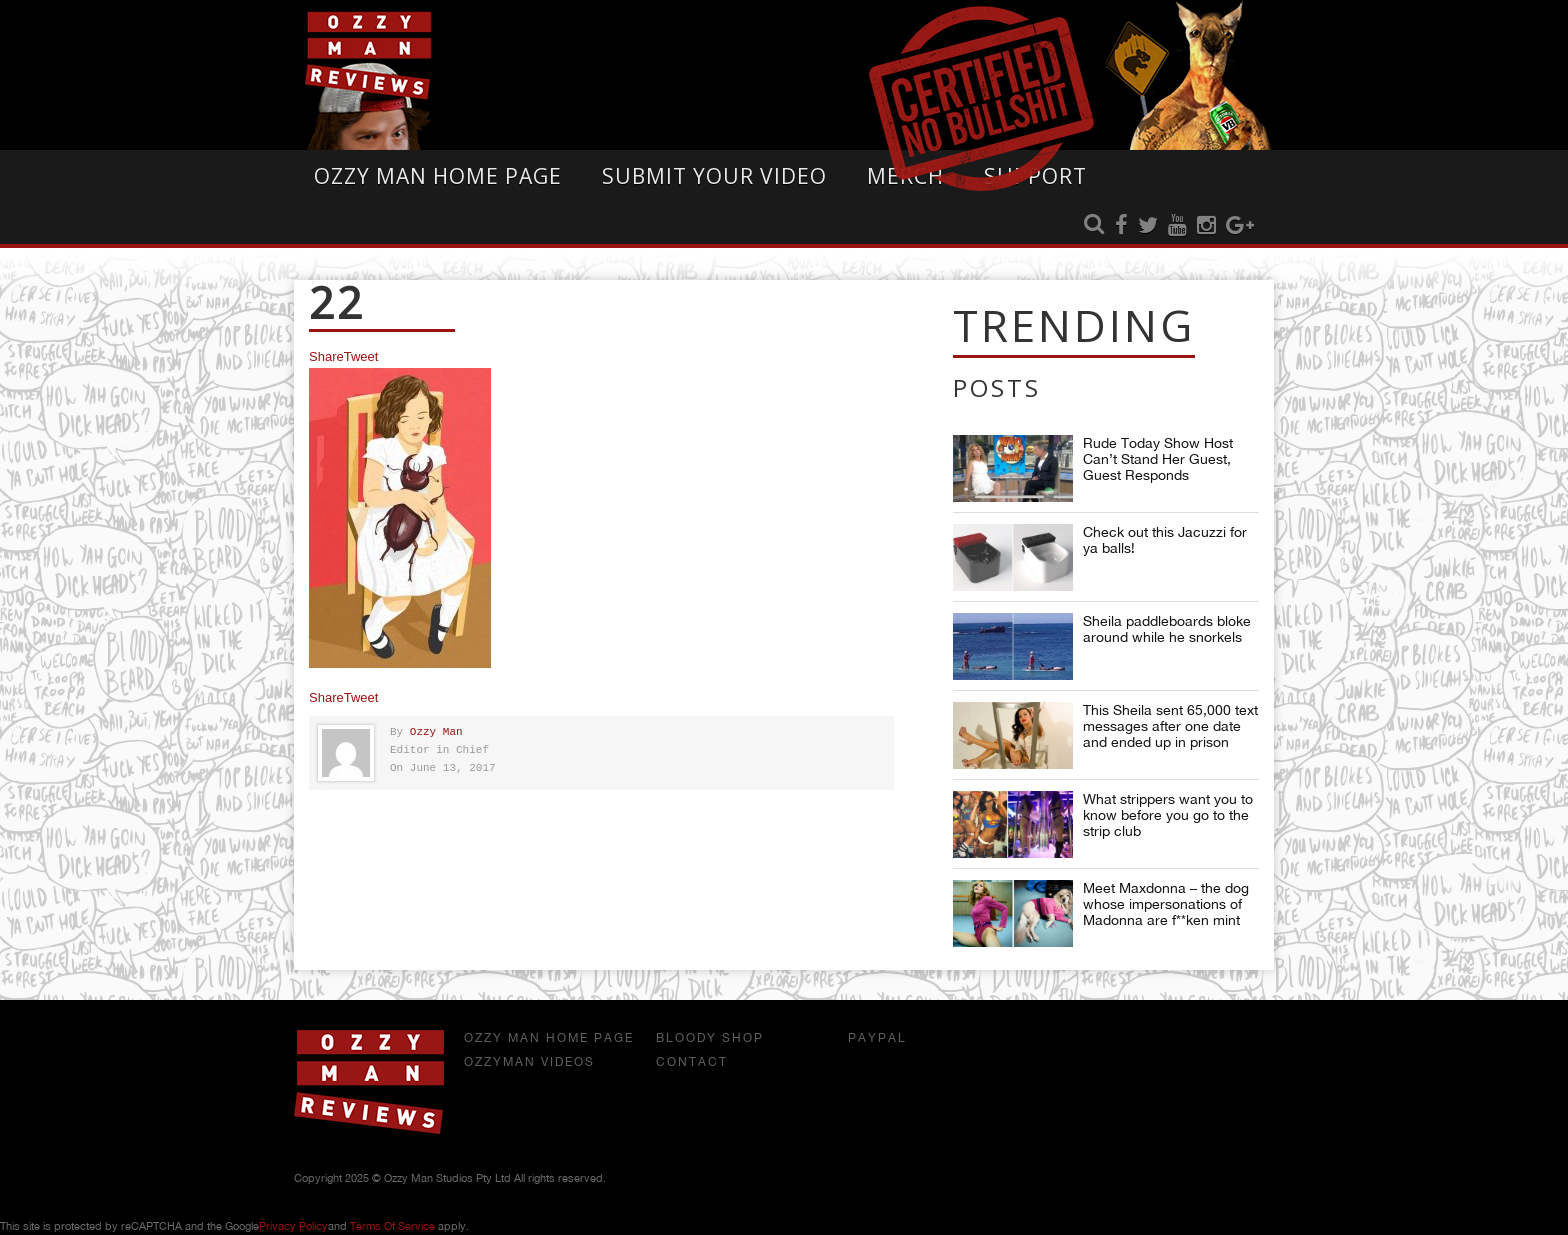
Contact (692, 1062)
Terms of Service (392, 1226)
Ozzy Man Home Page (438, 176)
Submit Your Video (714, 176)
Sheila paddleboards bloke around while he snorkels (1167, 629)
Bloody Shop (710, 1038)
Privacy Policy (293, 1226)
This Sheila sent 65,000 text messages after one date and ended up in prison (1170, 726)
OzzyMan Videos (529, 1062)
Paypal (877, 1038)
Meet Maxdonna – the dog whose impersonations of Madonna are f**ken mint (1166, 904)
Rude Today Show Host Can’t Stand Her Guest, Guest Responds (1158, 459)
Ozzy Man (436, 732)
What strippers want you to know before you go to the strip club (1168, 815)
